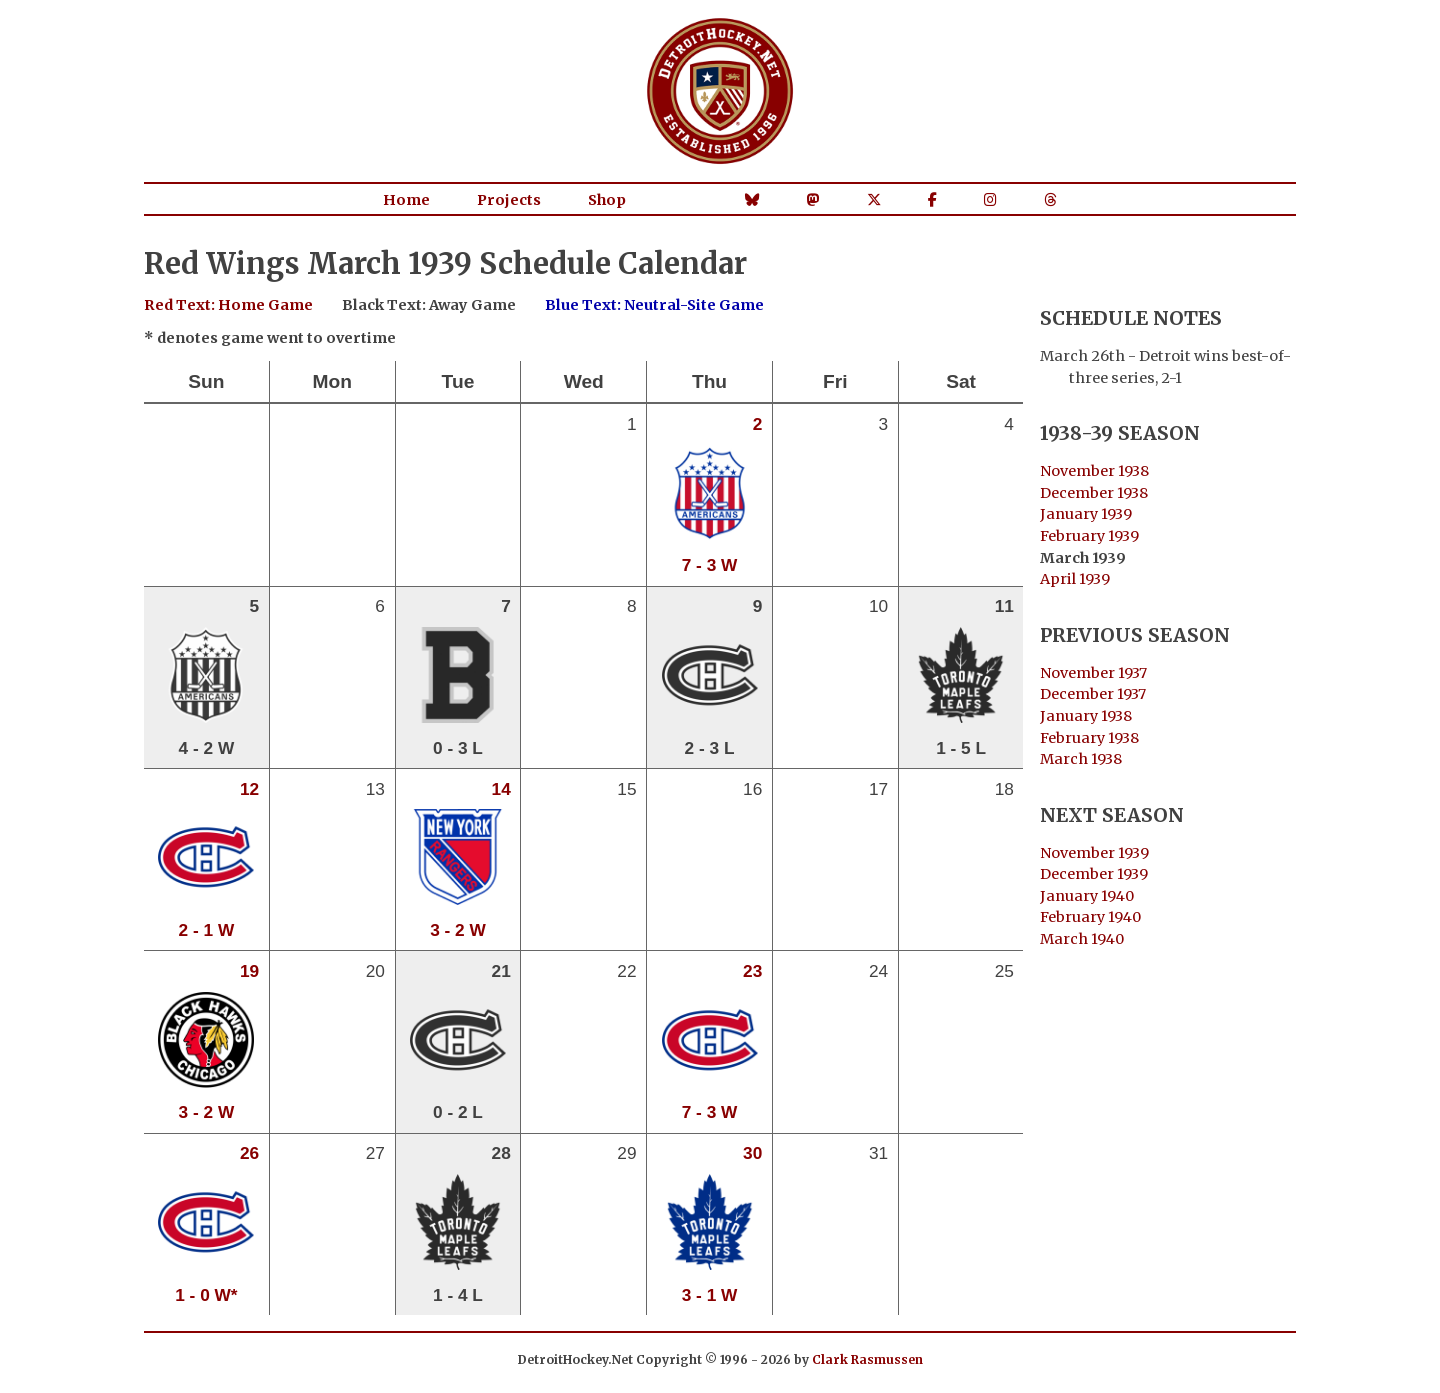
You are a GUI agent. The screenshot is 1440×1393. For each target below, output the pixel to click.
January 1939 (1086, 514)
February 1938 (1089, 738)
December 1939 (1094, 874)
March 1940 (1082, 939)
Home (406, 200)
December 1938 (1094, 493)
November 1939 (1094, 853)
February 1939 (1089, 536)
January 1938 (1086, 716)
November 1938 (1094, 471)
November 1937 (1093, 673)
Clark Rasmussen (867, 1359)
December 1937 (1093, 694)
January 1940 (1087, 896)
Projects (509, 200)
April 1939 (1075, 579)
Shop (607, 200)
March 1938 (1081, 759)
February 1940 (1090, 917)
